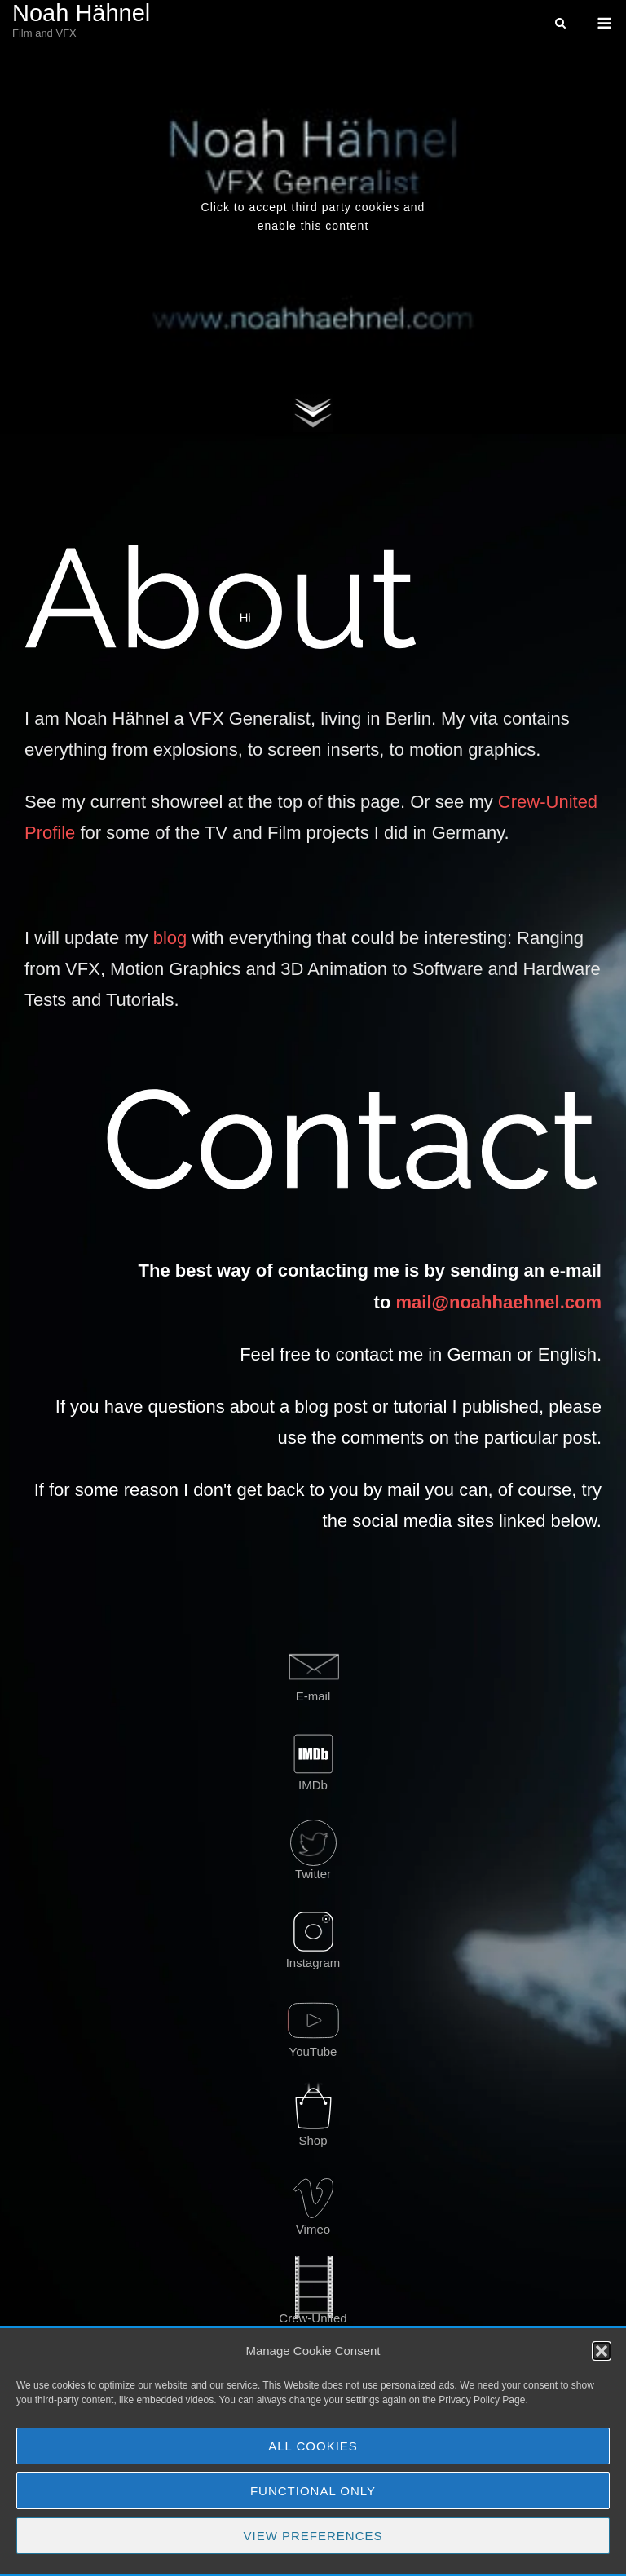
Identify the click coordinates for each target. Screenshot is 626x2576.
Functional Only (313, 2491)
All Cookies (313, 2446)
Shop (312, 2140)
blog (170, 938)
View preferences (312, 2536)
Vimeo (313, 2229)
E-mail (313, 1696)
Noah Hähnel (81, 13)
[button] (601, 2351)
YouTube (313, 2051)
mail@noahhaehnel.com (498, 1302)
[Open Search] (560, 24)
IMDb (313, 1785)
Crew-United (312, 2318)
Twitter (313, 1874)
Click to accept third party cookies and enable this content (313, 216)
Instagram (313, 1962)
